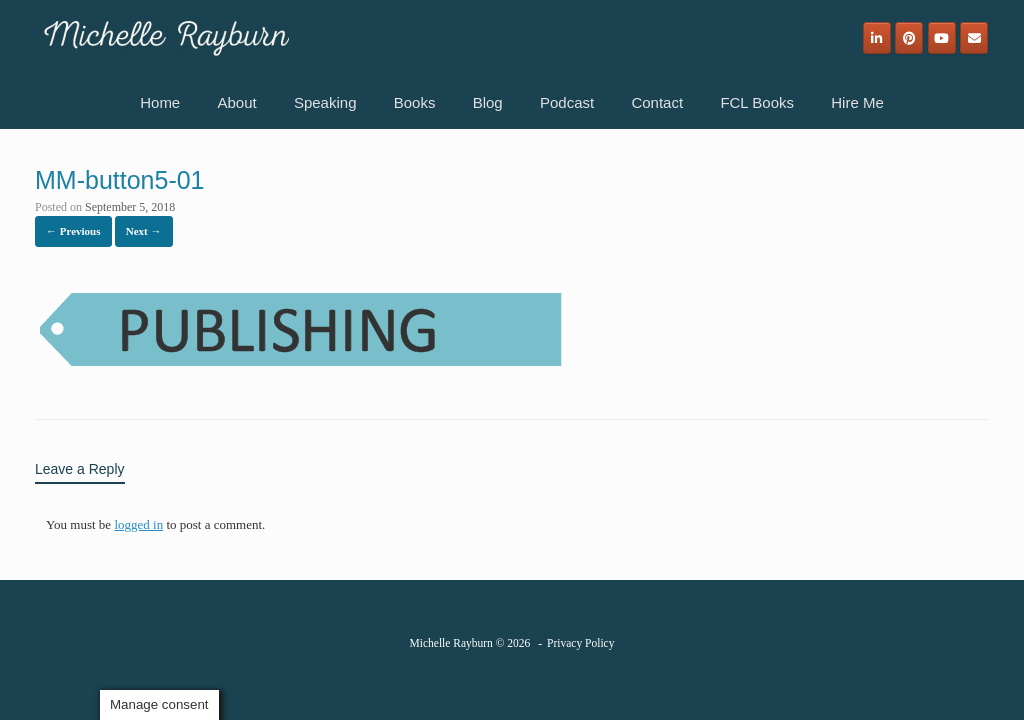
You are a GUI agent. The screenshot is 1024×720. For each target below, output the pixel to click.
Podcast (567, 102)
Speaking (325, 102)
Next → (144, 231)
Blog (488, 102)
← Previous (73, 231)
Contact (657, 102)
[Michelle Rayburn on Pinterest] (909, 38)
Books (415, 102)
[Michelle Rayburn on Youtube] (942, 38)
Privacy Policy (580, 643)
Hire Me (857, 102)
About (236, 102)
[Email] (974, 38)
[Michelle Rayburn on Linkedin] (877, 38)
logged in (138, 524)
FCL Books (757, 102)
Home (160, 102)
